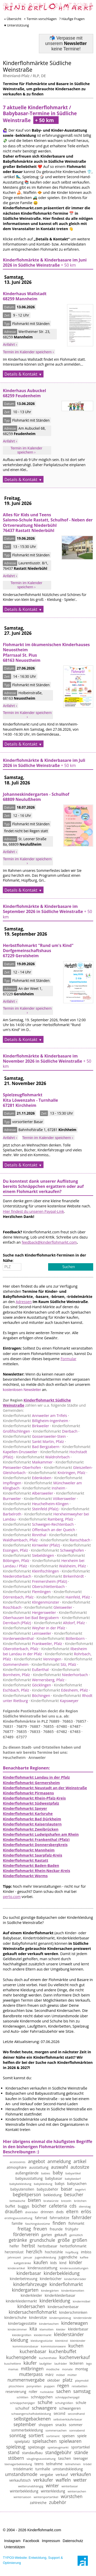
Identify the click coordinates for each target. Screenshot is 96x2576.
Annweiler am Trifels (35, 1415)
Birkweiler (26, 1425)
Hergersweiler (29, 1612)
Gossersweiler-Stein (34, 1436)
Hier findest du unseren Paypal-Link (33, 1211)
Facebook (31, 2541)
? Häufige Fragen (71, 18)
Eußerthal (26, 1669)
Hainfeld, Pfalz (63, 1597)
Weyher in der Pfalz (34, 1627)
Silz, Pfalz (53, 1664)
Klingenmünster (31, 1602)
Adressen (24, 1301)
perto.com (11, 1896)
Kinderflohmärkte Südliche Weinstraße (37, 66)
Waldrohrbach (43, 1456)
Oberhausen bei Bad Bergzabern (45, 1615)
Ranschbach (65, 1540)
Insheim (44, 1488)
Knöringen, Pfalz (56, 1472)
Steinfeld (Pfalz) (30, 1508)
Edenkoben (27, 1477)
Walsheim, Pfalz (58, 1565)
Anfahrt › (10, 344)
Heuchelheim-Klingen (36, 1503)
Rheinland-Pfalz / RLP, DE (24, 75)
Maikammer (27, 1462)
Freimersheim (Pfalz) (35, 1581)
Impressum (51, 2541)
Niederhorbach (60, 1674)
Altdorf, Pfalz (59, 1622)
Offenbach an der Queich (39, 1529)
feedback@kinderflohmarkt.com (49, 1242)
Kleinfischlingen (31, 1571)
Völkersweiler (50, 1498)
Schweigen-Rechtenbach (38, 1524)
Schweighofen (57, 1550)
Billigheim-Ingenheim (35, 1420)
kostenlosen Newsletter (22, 1390)
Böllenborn (61, 1638)
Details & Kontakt (20, 374)
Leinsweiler (27, 1633)
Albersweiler (28, 1493)
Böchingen (26, 1695)
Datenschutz (73, 2541)
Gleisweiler (48, 1607)
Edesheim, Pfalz (60, 1690)
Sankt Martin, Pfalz (33, 1441)
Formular (69, 1358)
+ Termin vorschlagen (40, 18)
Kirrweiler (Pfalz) (31, 1545)
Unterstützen (14, 2547)
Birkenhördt (59, 1576)
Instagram (12, 2541)
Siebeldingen (28, 1555)
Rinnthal (24, 1534)
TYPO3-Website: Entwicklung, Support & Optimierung (33, 2560)
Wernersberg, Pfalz (33, 1679)
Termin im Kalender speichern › (28, 352)
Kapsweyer (55, 1700)
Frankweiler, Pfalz (32, 1643)
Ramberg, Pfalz (45, 1519)
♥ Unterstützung (16, 25)
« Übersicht (12, 18)
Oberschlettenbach (34, 1586)
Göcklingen (27, 1685)
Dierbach (55, 1431)
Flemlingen (27, 1591)
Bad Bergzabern (31, 1446)
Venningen (37, 1659)
